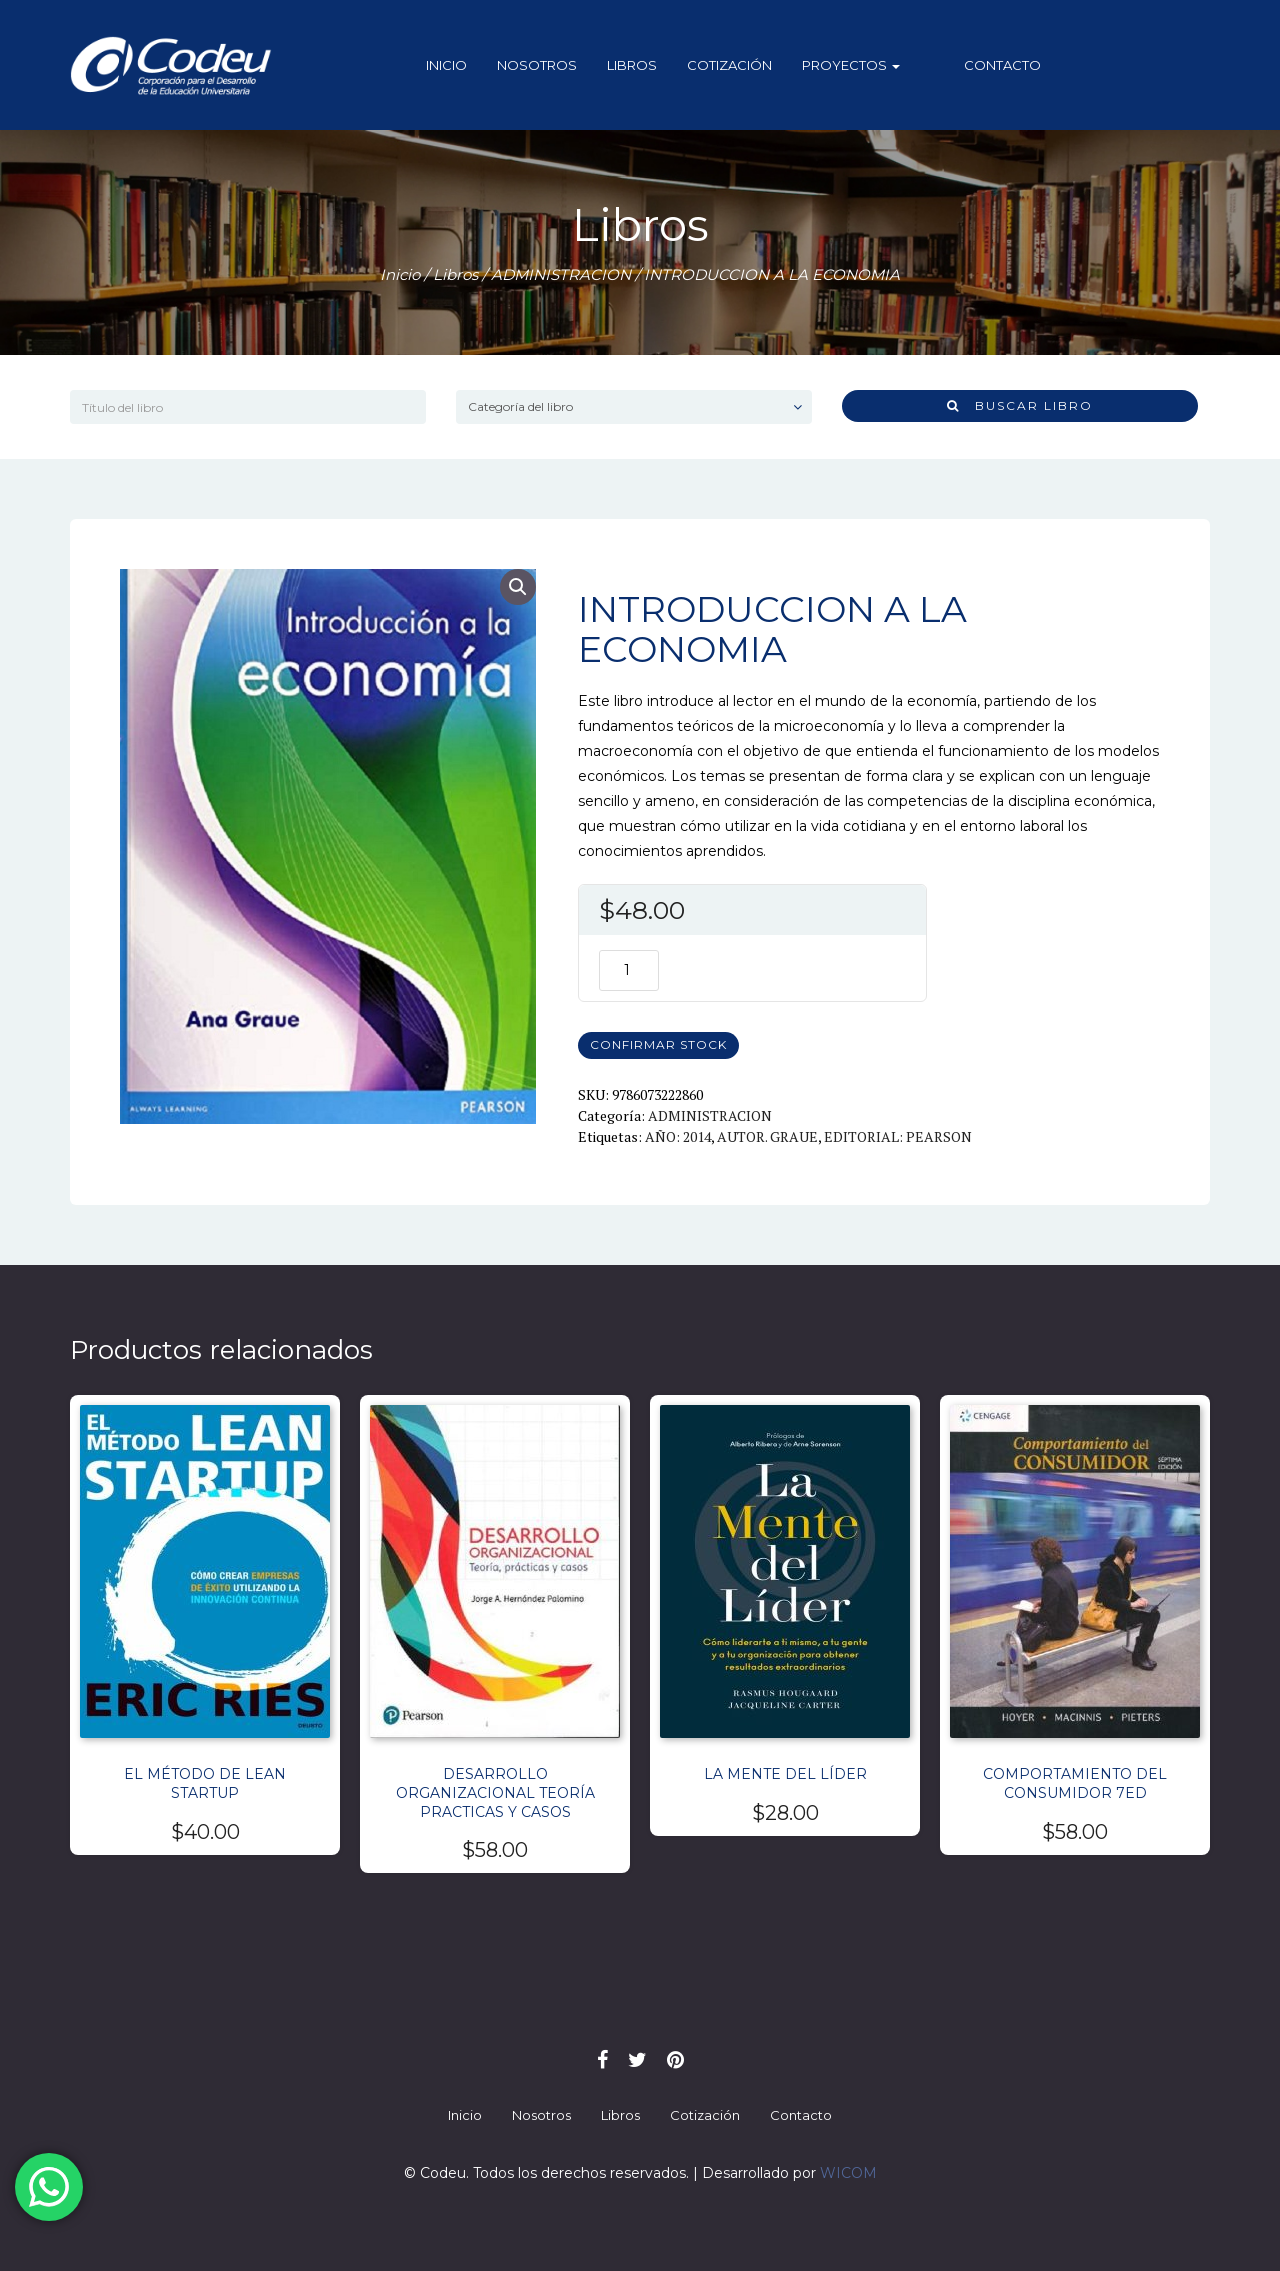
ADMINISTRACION (561, 274)
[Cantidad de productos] (629, 970)
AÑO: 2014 (678, 1136)
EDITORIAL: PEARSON (898, 1136)
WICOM (848, 2173)
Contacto (985, 65)
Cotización (746, 65)
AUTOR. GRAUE (767, 1136)
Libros (649, 65)
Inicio (463, 65)
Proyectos (868, 65)
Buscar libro (1020, 405)
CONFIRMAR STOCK (658, 1044)
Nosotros (554, 65)
